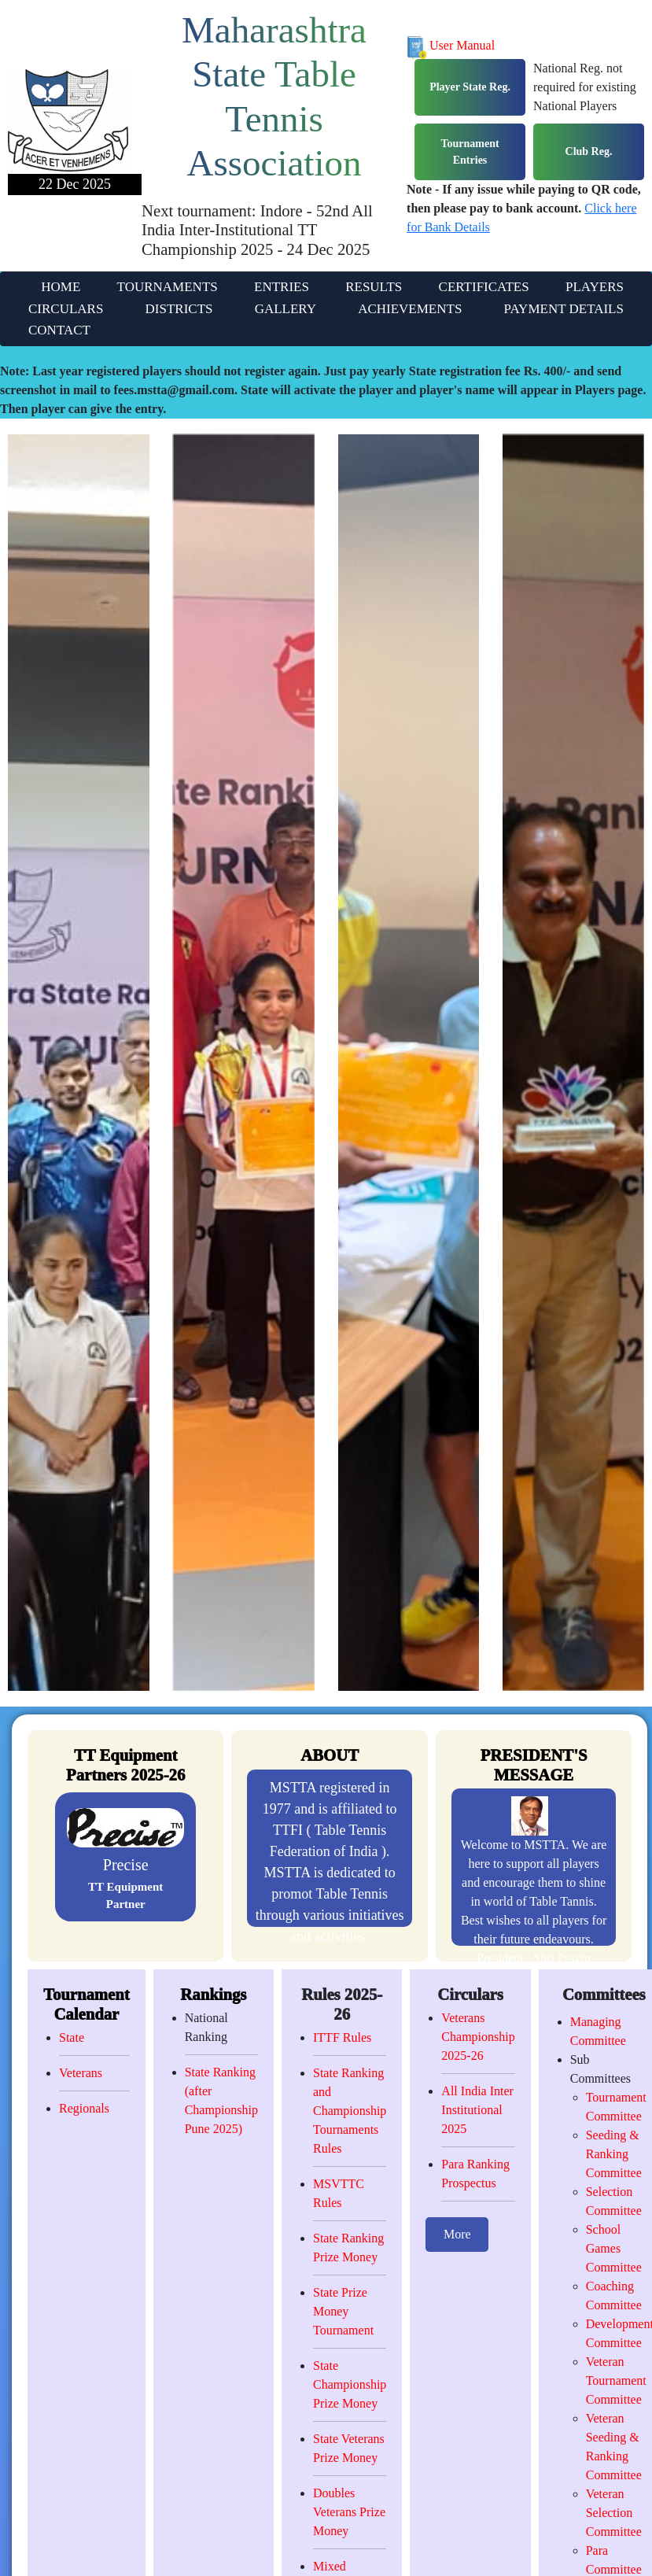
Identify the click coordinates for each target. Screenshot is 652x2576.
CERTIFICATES (484, 286)
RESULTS (373, 286)
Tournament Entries (469, 152)
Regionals (84, 2108)
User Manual (451, 45)
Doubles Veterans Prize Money (349, 2511)
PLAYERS (594, 286)
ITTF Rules (342, 2037)
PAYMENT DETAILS (564, 308)
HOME (60, 286)
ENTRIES (281, 286)
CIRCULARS (65, 308)
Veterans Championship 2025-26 (477, 2036)
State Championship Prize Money (349, 2384)
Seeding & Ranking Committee (614, 2153)
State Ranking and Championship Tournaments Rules (349, 2110)
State (71, 2037)
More (457, 2234)
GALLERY (285, 308)
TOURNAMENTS (167, 286)
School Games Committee (614, 2248)
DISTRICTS (179, 308)
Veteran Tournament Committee (616, 2380)
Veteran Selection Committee (614, 2512)
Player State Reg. (469, 87)
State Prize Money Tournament (343, 2311)
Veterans (80, 2073)
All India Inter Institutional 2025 (477, 2109)
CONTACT (59, 330)
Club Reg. (589, 151)
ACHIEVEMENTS (410, 308)
